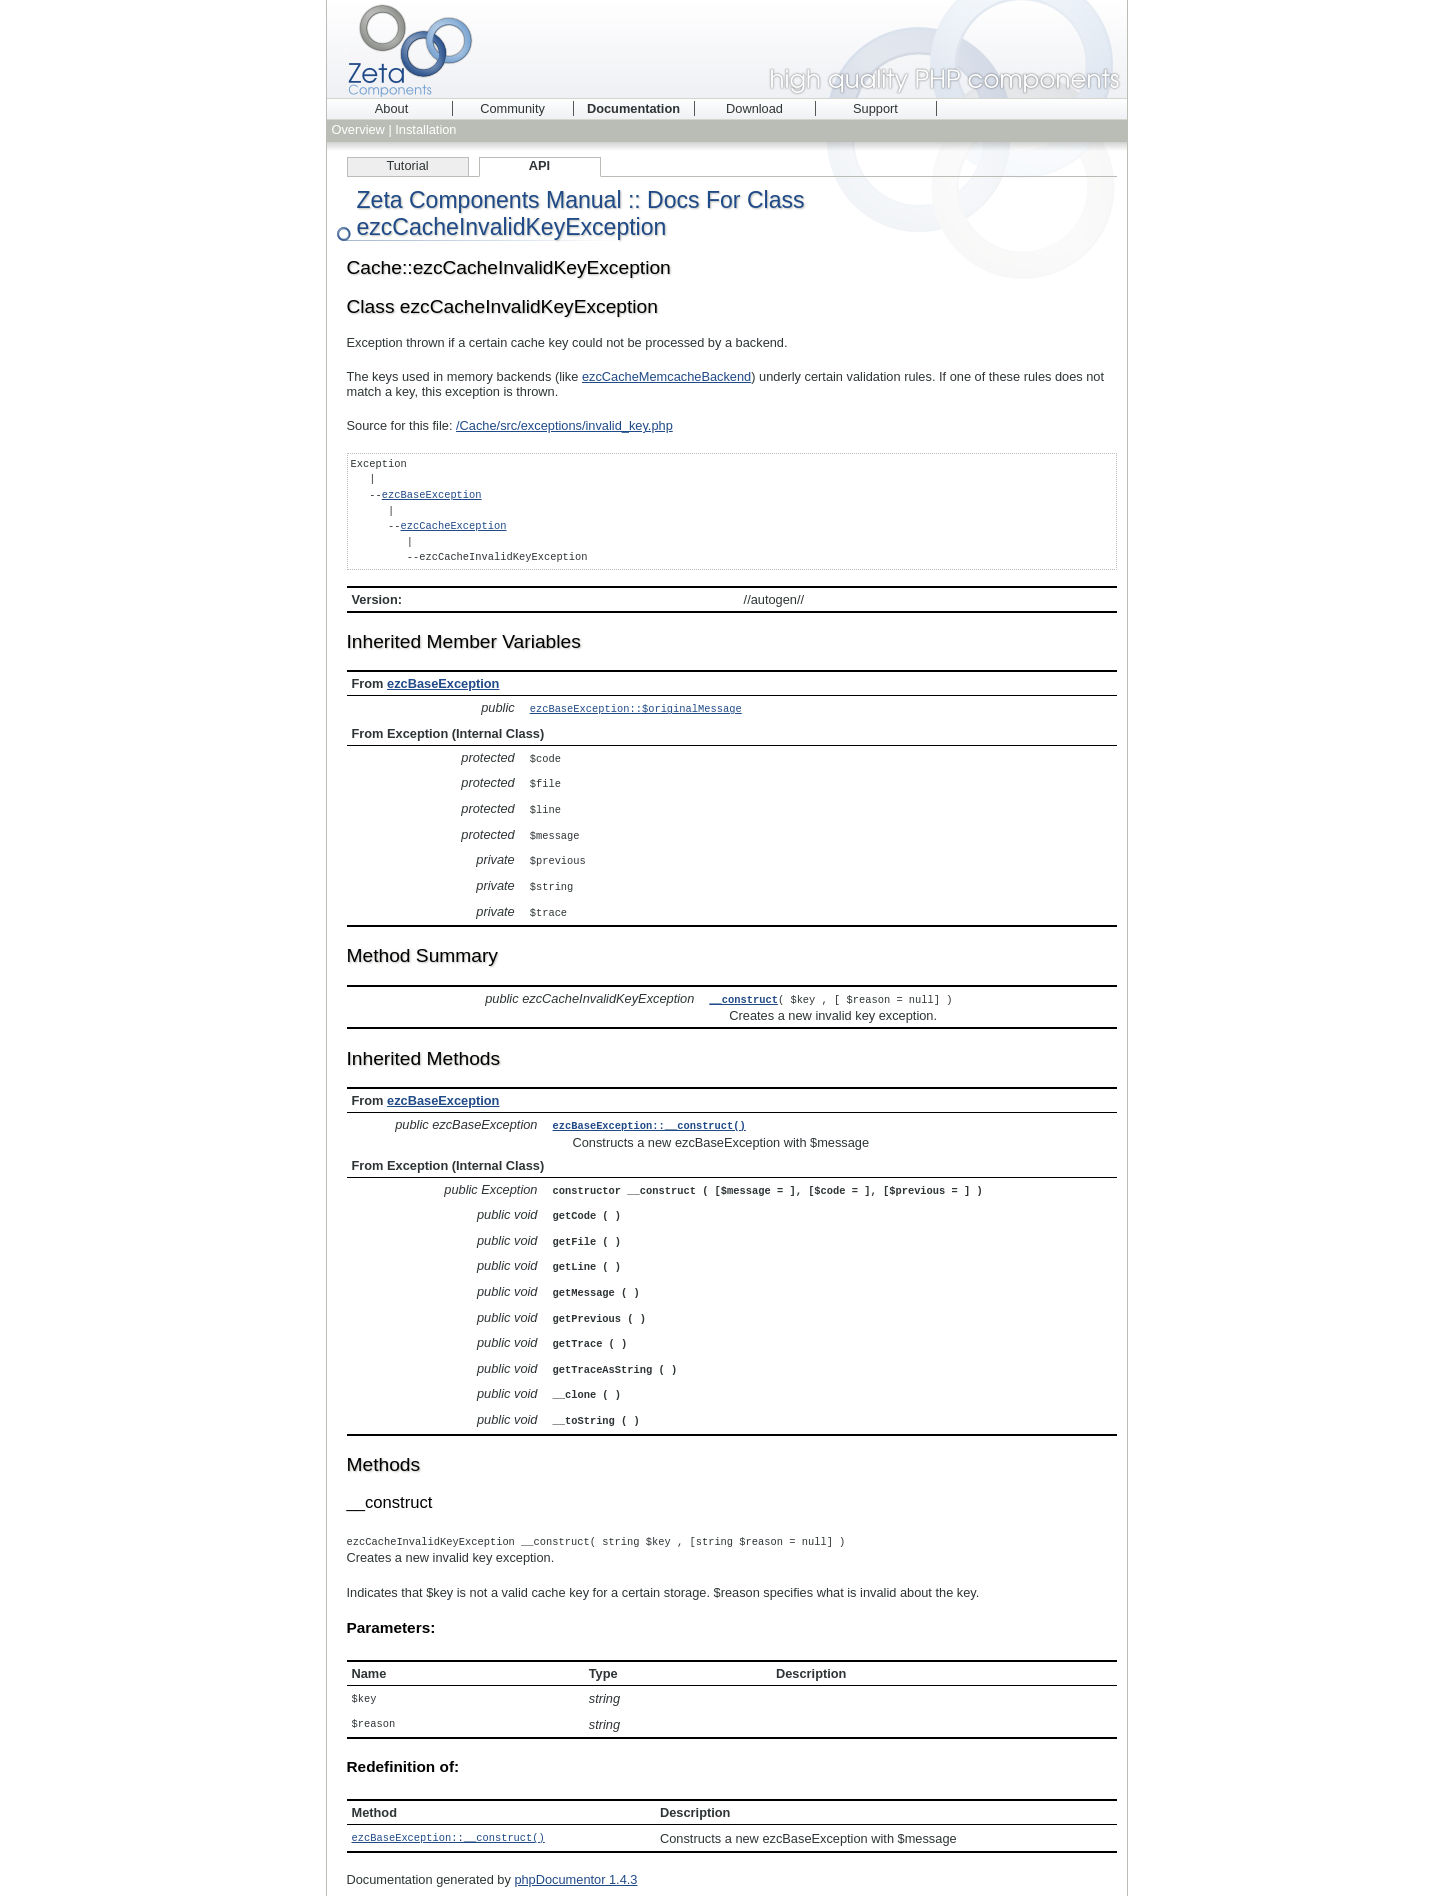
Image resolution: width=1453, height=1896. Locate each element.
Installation (425, 129)
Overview (358, 129)
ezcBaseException (432, 495)
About (391, 108)
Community (512, 108)
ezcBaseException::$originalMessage (636, 708)
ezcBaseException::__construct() (649, 1116)
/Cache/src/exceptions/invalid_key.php (564, 425)
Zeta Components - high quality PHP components (727, 49)
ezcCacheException (453, 526)
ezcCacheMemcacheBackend (666, 376)
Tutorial (407, 165)
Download (754, 108)
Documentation (633, 108)
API (539, 165)
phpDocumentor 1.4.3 (575, 1856)
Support (875, 108)
